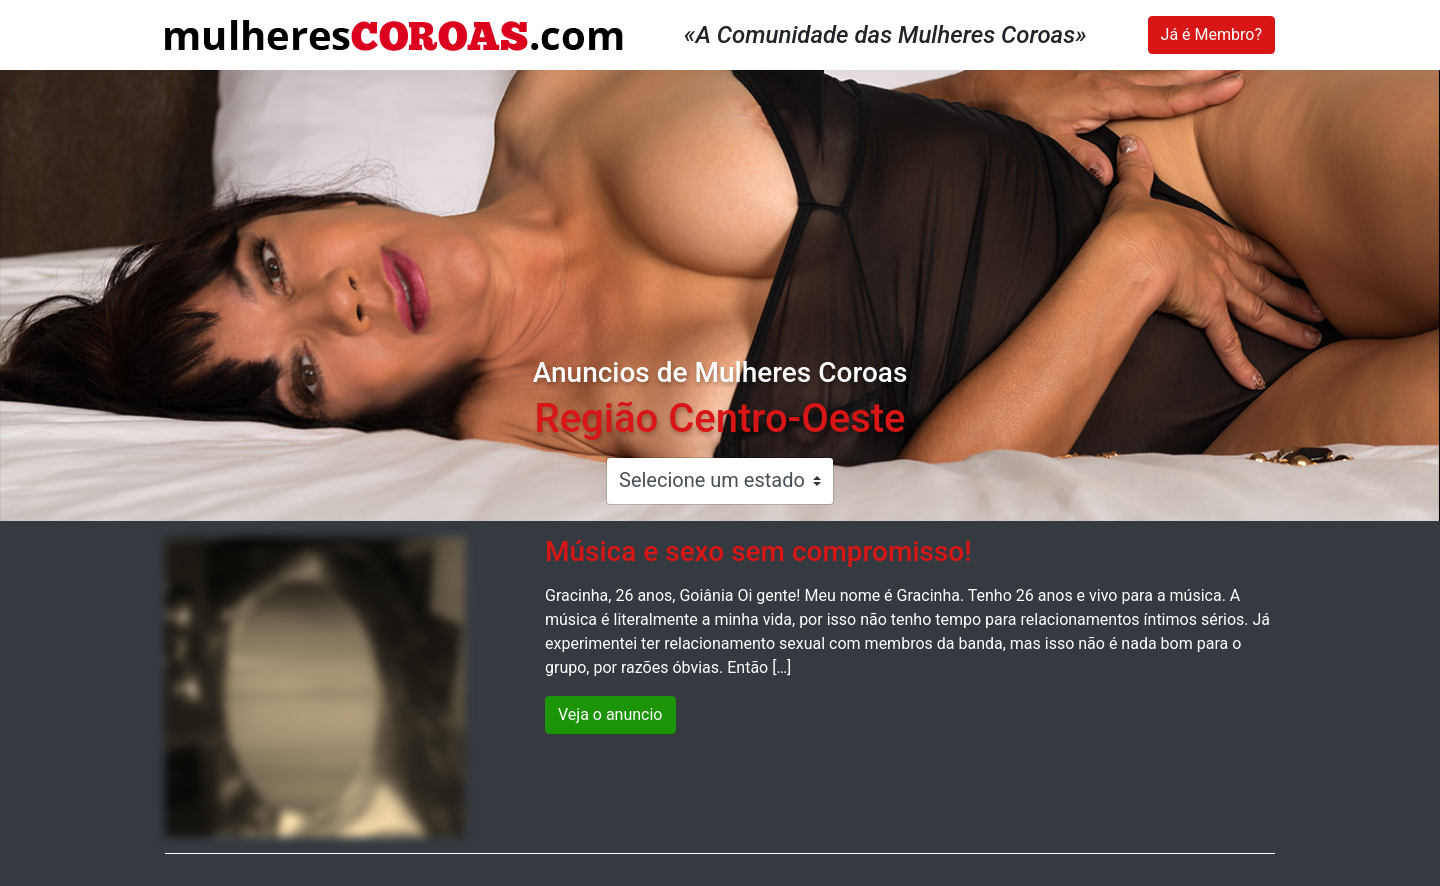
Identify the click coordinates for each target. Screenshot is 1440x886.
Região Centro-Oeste (719, 418)
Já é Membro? (1211, 34)
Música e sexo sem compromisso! (758, 551)
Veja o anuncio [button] (610, 714)
